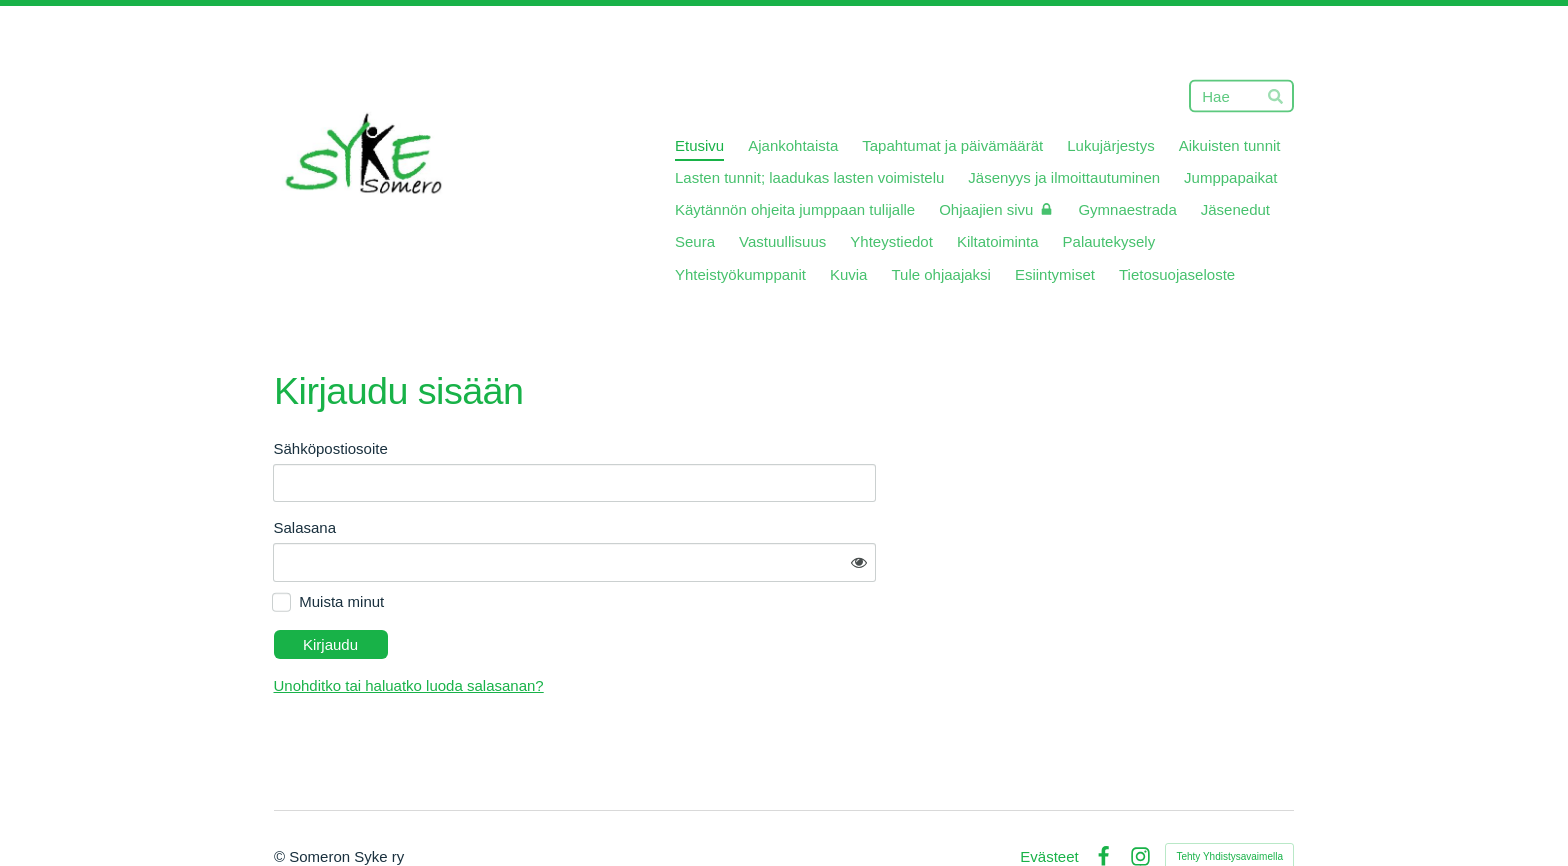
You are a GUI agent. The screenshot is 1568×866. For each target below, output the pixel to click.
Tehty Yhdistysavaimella (1229, 800)
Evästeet (1049, 800)
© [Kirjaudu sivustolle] (281, 800)
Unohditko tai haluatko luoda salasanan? (589, 629)
